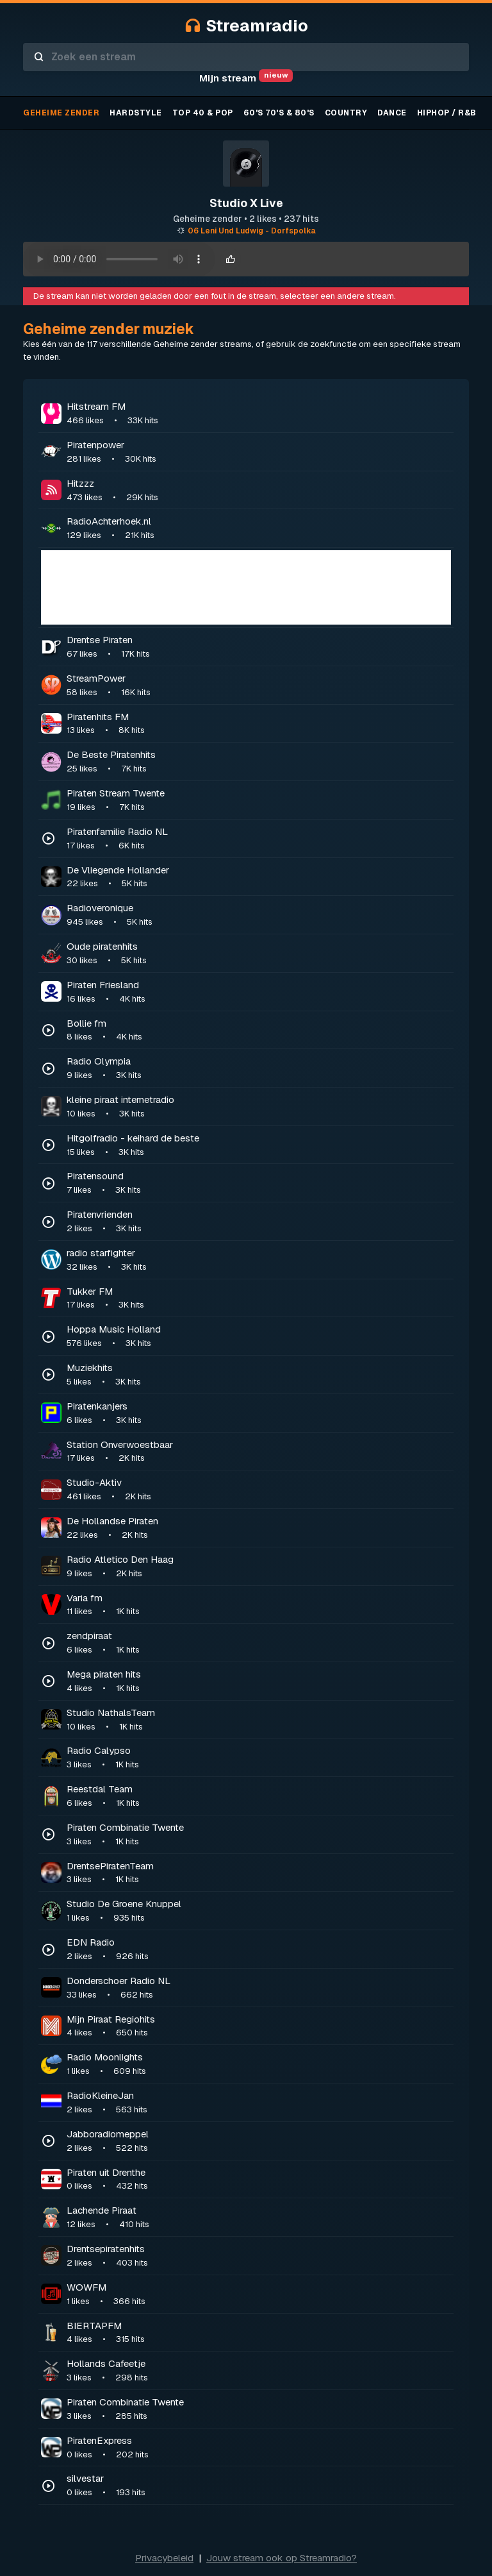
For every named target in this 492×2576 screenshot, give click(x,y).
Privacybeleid (164, 2558)
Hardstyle (136, 113)
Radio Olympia (259, 1068)
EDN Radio (259, 1949)
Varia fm (259, 1605)
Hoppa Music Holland (259, 1336)
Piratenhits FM (259, 724)
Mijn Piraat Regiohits (259, 2026)
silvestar (259, 2485)
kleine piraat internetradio (259, 1106)
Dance (392, 113)
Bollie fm (259, 1030)
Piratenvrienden (259, 1221)
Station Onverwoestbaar (259, 1451)
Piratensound (259, 1183)
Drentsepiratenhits (259, 2256)
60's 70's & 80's (279, 113)
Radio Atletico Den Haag (259, 1566)
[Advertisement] (246, 587)
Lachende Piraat (259, 2217)
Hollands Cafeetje (259, 2370)
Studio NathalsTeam (259, 1719)
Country (346, 113)
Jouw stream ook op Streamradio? (281, 2558)
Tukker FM (259, 1298)
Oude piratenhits (259, 953)
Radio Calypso (259, 1757)
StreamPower (259, 685)
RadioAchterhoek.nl (259, 528)
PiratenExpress (259, 2447)
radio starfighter (259, 1260)
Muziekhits (259, 1374)
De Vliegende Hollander (259, 877)
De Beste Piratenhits (259, 761)
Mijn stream (246, 78)
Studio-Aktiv (259, 1489)
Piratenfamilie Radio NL (259, 838)
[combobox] (246, 57)
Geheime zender (61, 113)
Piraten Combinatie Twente (259, 1834)
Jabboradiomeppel (259, 2141)
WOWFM (259, 2294)
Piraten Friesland (259, 992)
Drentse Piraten (259, 647)
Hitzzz (259, 490)
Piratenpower (259, 452)
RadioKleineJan (259, 2102)
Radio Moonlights (259, 2064)
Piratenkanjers (259, 1413)
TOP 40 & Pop (202, 113)
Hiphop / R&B (447, 113)
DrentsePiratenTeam (259, 1873)
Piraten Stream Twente (259, 800)
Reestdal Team (259, 1796)
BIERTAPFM (259, 2332)
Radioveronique (259, 915)
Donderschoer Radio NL (259, 1987)
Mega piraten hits (259, 1681)
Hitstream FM (259, 413)
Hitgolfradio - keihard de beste (259, 1145)
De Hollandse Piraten (259, 1528)
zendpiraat (259, 1642)
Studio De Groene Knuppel (259, 1911)
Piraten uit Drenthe (259, 2179)
